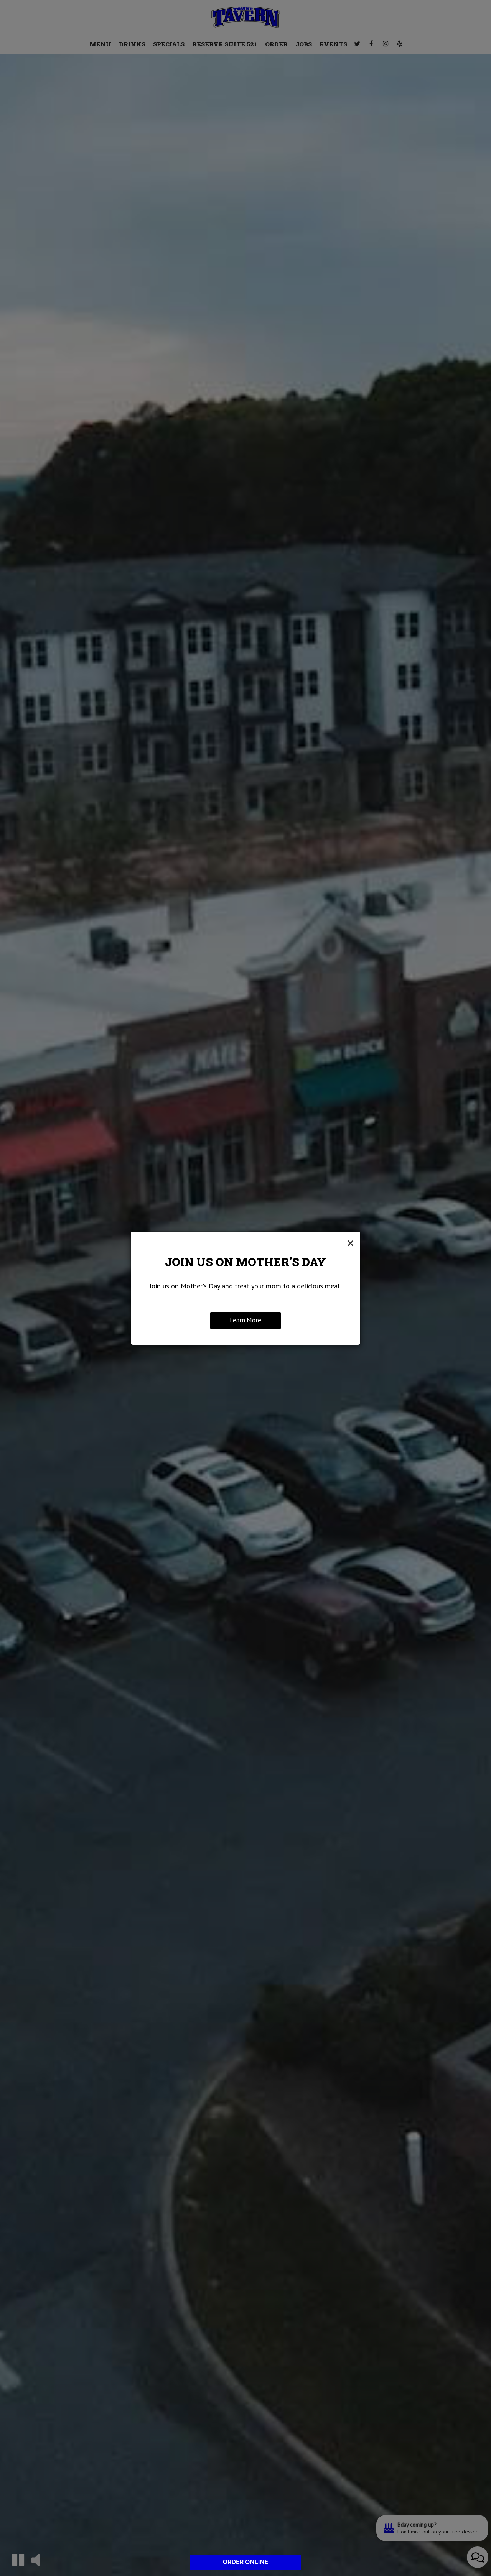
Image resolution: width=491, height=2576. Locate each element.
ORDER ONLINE (245, 2562)
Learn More (245, 1320)
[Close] (350, 1243)
